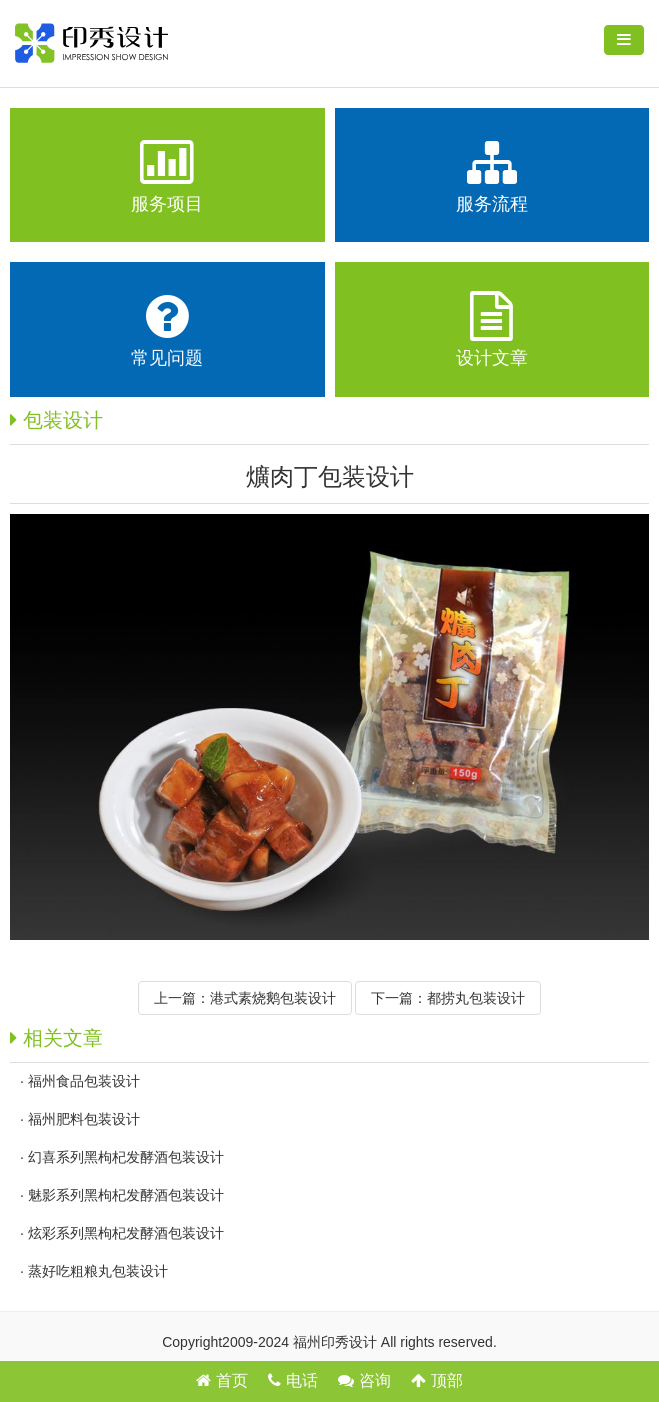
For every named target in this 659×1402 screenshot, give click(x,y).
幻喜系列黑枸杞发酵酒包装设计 (126, 1157)
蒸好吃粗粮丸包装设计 (98, 1271)
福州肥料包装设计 (84, 1119)
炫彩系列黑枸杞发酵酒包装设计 (126, 1233)
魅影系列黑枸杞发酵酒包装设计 (126, 1195)
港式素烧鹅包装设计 (273, 998)
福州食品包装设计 (84, 1081)
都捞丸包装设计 (476, 998)
